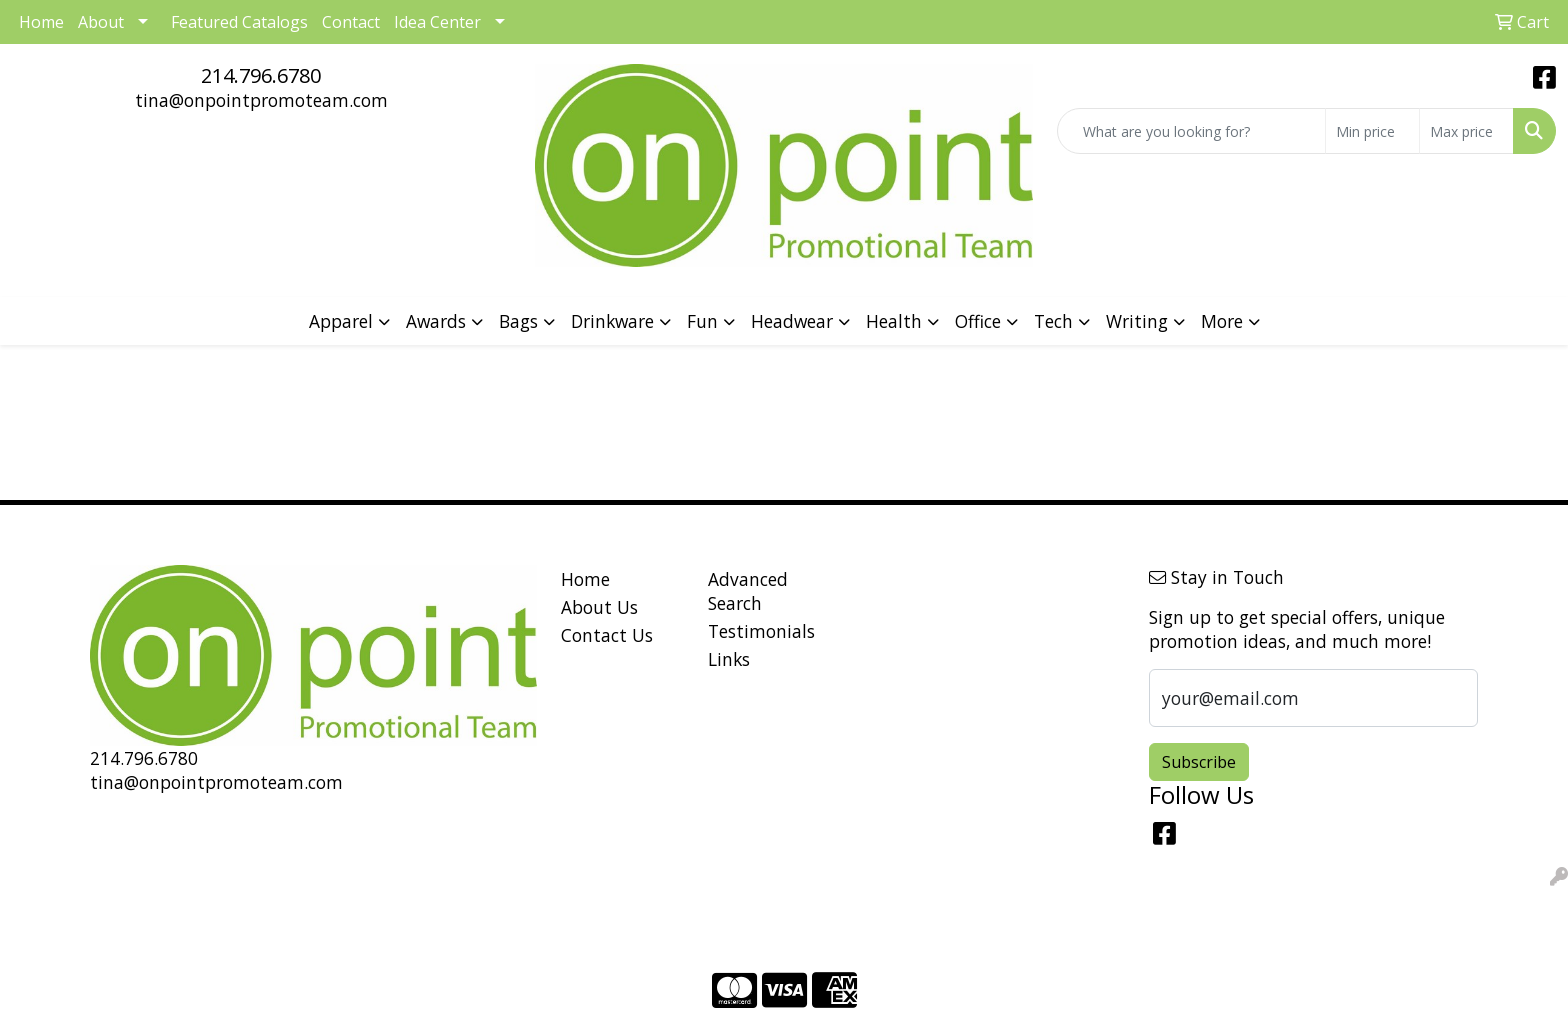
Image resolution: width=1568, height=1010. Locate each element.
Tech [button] (1053, 321)
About (101, 22)
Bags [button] (518, 321)
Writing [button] (1137, 321)
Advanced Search (748, 591)
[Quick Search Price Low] (1372, 131)
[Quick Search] (1191, 131)
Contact (351, 22)
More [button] (1222, 321)
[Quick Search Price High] (1466, 131)
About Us (599, 607)
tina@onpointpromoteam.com (261, 100)
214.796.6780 (261, 75)
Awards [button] (436, 321)
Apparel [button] (341, 321)
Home (585, 579)
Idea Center (437, 22)
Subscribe (1199, 762)
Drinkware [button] (612, 321)
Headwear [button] (792, 321)
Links (729, 659)
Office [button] (978, 321)
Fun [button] (702, 321)
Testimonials (761, 631)
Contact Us (607, 635)
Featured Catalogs (239, 22)
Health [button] (894, 321)
